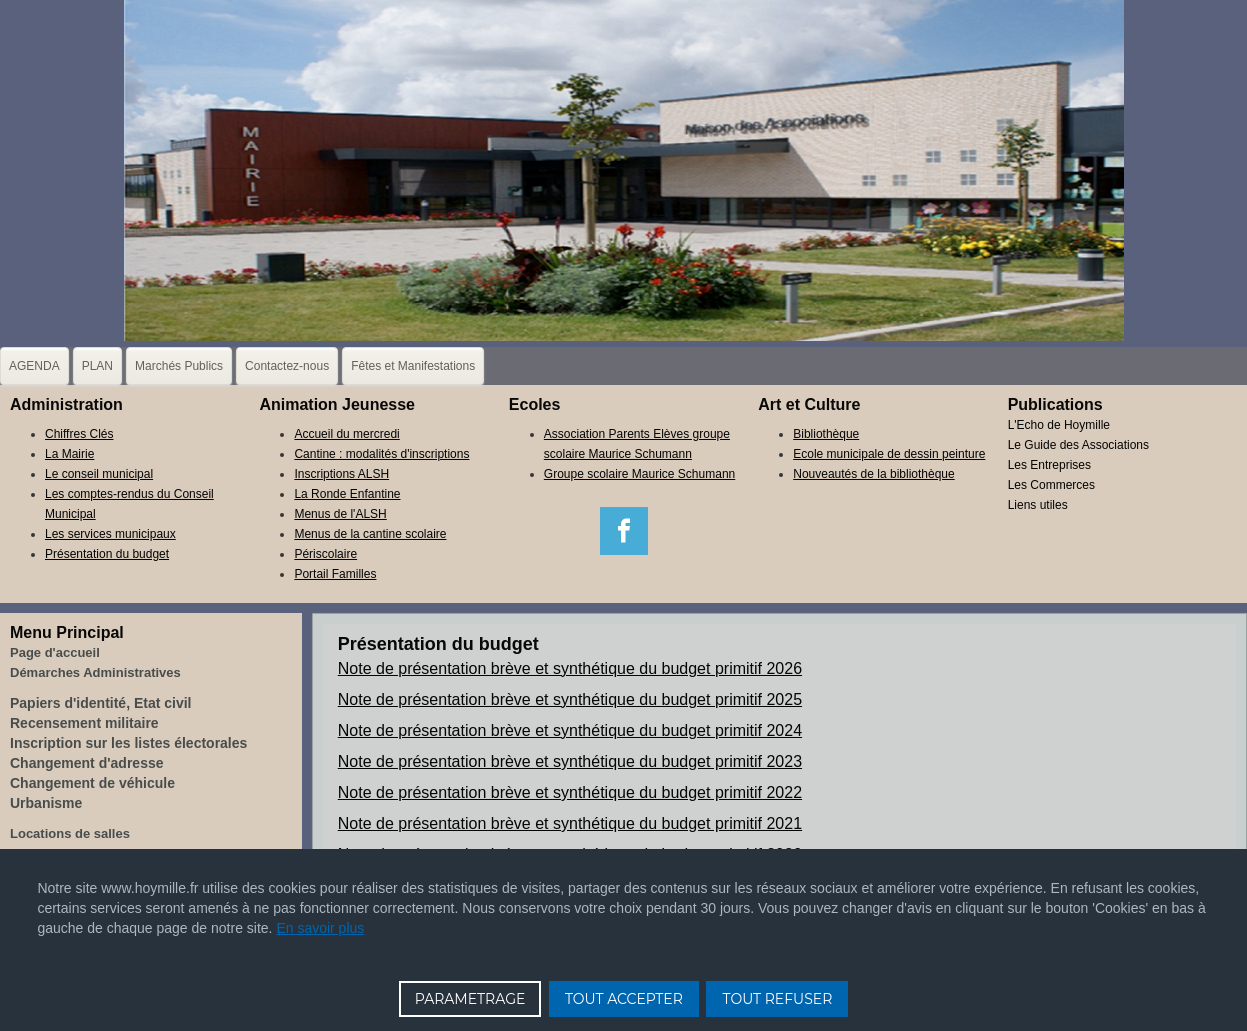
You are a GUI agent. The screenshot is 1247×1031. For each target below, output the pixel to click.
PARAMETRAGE (470, 999)
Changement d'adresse (87, 763)
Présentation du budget (107, 554)
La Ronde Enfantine (347, 494)
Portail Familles (335, 574)
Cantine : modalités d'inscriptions (381, 454)
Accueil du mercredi (346, 434)
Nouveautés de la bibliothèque (873, 474)
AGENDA (34, 366)
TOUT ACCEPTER (624, 999)
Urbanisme (46, 803)
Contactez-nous (287, 366)
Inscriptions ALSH (341, 474)
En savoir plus (320, 928)
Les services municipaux (110, 534)
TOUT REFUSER (777, 999)
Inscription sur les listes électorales (128, 743)
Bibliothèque (826, 434)
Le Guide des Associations (1078, 445)
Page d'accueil (55, 652)
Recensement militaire (84, 723)
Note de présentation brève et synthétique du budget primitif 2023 (570, 761)
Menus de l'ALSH (340, 514)
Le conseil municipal (99, 474)
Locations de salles (70, 833)
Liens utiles (1038, 505)
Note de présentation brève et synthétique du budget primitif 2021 (570, 823)
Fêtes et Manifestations (413, 366)
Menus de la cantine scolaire (370, 534)
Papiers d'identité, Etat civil (101, 703)
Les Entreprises (1049, 465)
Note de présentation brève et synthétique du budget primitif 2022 (570, 792)
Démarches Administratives (95, 672)
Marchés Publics (179, 366)
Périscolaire (325, 554)
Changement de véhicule (92, 783)
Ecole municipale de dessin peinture (889, 454)
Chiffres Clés (79, 434)
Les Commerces (1051, 485)
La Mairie (69, 454)
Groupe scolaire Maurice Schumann (639, 474)
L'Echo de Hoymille (1059, 425)
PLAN (97, 366)
